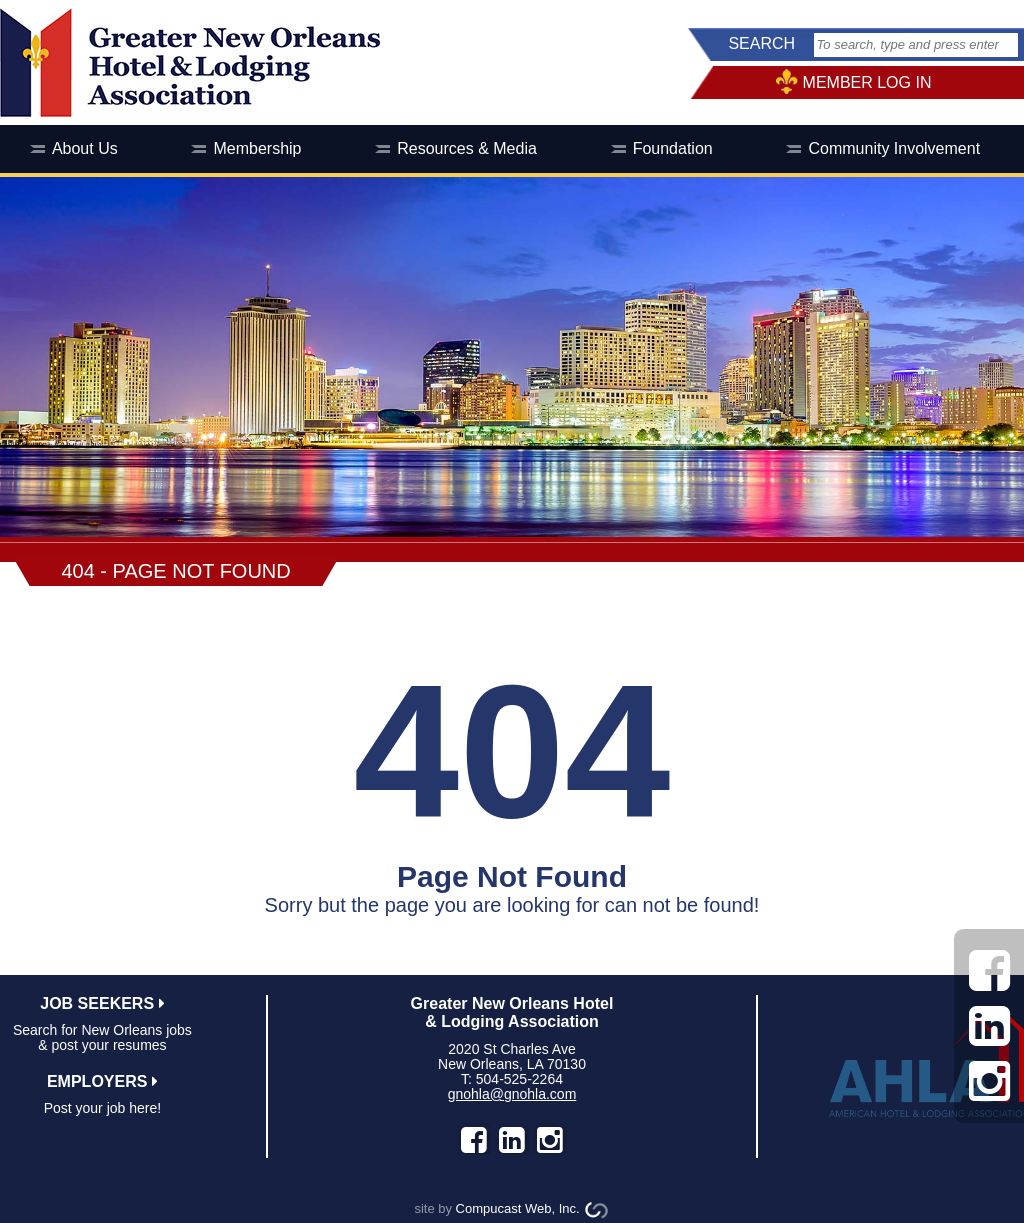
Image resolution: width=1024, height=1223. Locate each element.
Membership (257, 148)
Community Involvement (894, 148)
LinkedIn (512, 1140)
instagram (550, 1140)
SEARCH (761, 43)
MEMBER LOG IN (867, 82)
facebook (474, 1140)
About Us (85, 148)
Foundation (673, 148)
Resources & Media (467, 148)
